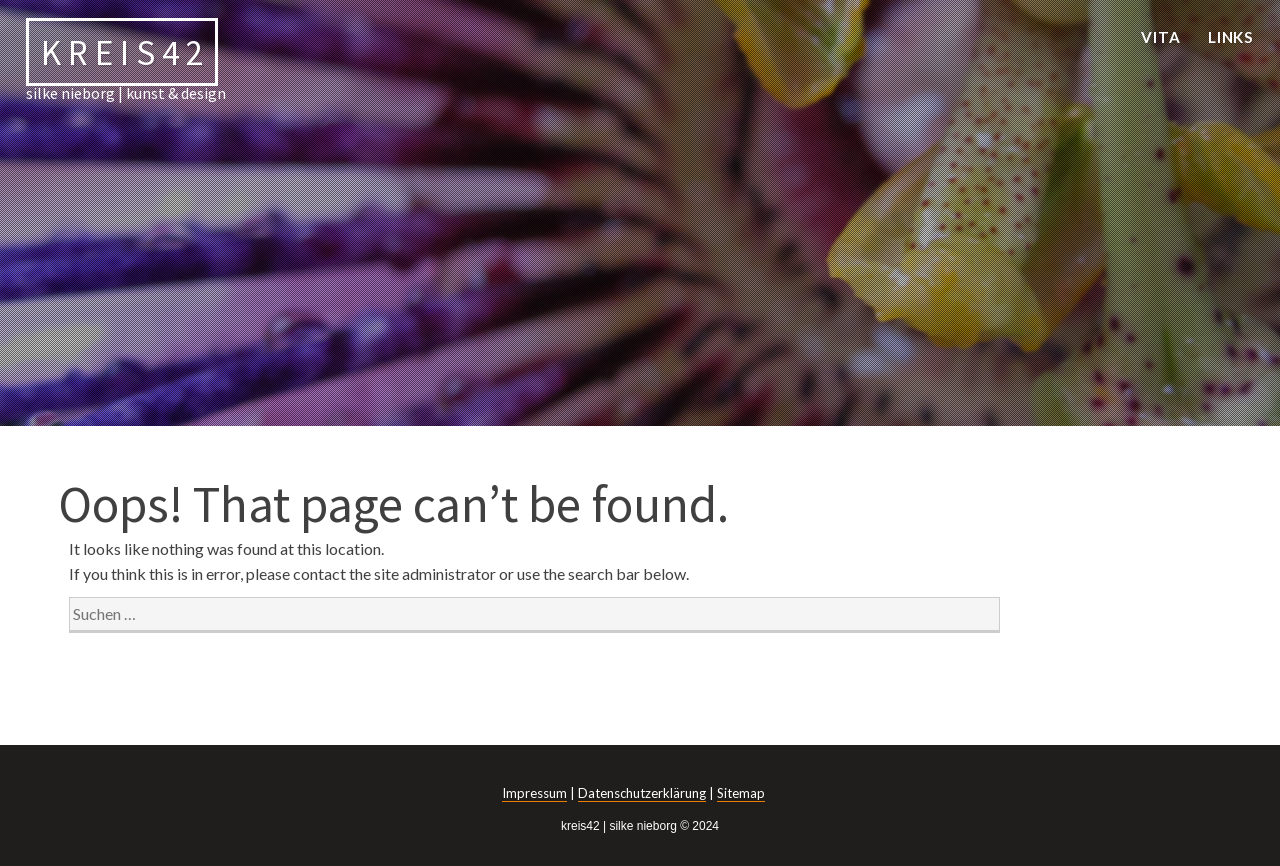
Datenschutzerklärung (642, 793)
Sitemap (741, 793)
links (1231, 37)
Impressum (534, 793)
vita (1161, 37)
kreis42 (125, 51)
